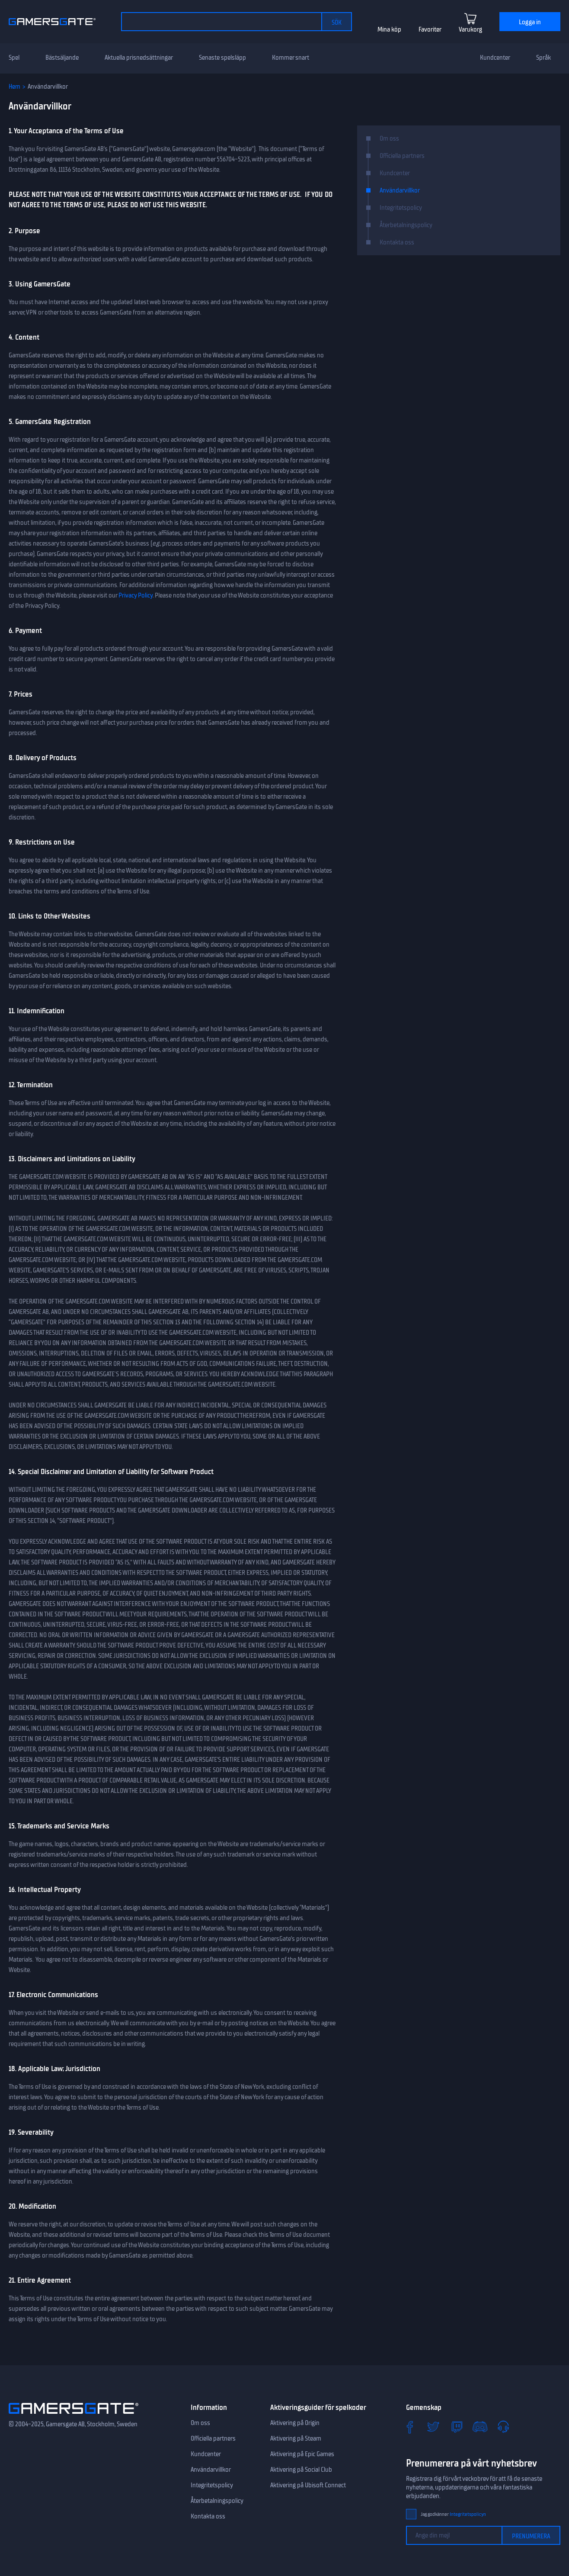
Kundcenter (495, 57)
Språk (543, 57)
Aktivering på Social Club (301, 2469)
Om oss (389, 138)
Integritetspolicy (401, 207)
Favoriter (430, 29)
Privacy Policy (135, 595)
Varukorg (470, 29)
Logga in (530, 22)
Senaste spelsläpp (222, 57)
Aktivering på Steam (295, 2438)
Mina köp (389, 29)
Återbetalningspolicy (406, 225)
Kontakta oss (397, 242)
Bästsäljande (62, 57)
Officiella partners (402, 155)
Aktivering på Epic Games (302, 2454)
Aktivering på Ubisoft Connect (308, 2485)
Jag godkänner (453, 2514)
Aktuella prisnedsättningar (139, 57)
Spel (14, 57)
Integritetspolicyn (468, 2514)
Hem (14, 86)
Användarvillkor (400, 190)
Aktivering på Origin (295, 2423)
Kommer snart (290, 57)
